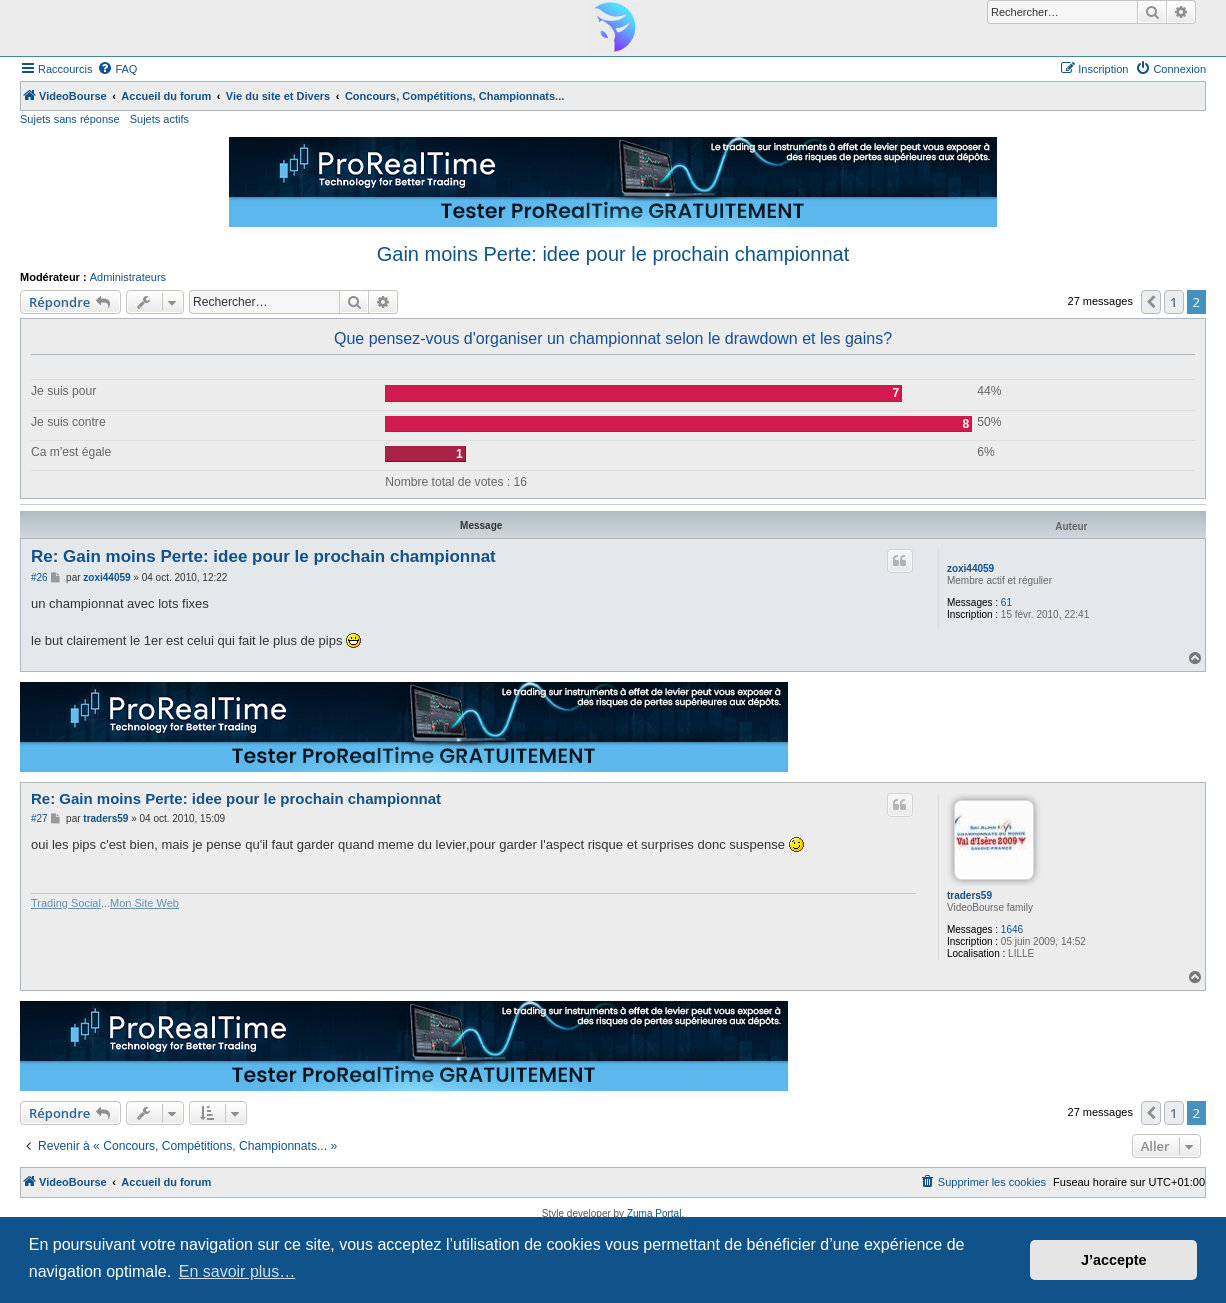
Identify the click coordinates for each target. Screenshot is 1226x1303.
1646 (1012, 929)
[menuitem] (117, 69)
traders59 (969, 895)
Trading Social (66, 903)
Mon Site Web (144, 903)
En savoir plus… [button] (237, 1271)
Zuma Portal (654, 1213)
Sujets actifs (159, 119)
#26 (39, 577)
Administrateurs (128, 277)
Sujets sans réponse (70, 119)
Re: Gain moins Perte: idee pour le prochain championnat (263, 556)
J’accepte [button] (1114, 1260)
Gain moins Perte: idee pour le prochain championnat (613, 254)
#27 (39, 818)
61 (1006, 602)
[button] (1151, 302)
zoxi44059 (970, 568)
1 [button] (1173, 302)
